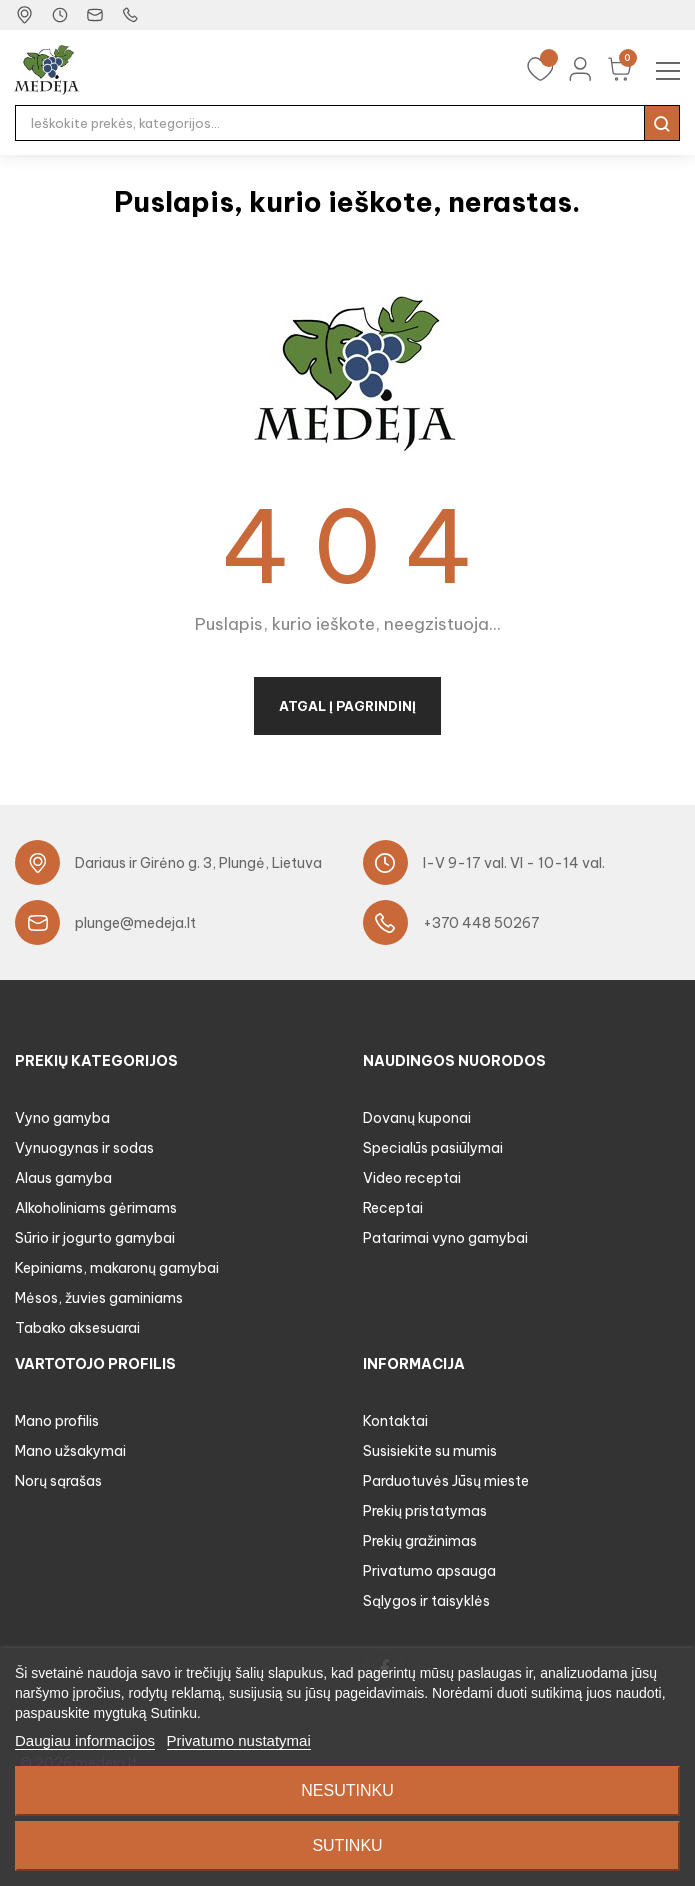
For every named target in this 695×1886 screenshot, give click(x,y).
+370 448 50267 (481, 923)
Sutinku (347, 1845)
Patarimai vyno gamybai (445, 1238)
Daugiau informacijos (85, 1740)
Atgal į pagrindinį (347, 706)
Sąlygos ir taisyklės (426, 1601)
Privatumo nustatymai (239, 1740)
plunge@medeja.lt (135, 923)
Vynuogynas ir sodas (84, 1148)
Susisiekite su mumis (430, 1451)
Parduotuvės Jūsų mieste (446, 1481)
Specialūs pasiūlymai (433, 1148)
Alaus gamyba (63, 1178)
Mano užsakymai (70, 1451)
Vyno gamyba (62, 1118)
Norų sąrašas (58, 1481)
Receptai (393, 1208)
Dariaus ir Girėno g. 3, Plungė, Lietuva (198, 863)
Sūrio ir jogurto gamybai (95, 1238)
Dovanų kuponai (417, 1118)
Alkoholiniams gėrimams (96, 1208)
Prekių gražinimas (420, 1541)
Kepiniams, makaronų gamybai (117, 1268)
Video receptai (412, 1178)
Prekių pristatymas (425, 1511)
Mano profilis (57, 1421)
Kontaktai (395, 1421)
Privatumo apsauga (429, 1571)
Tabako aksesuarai (77, 1328)
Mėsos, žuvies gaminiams (99, 1298)
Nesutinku (347, 1790)
